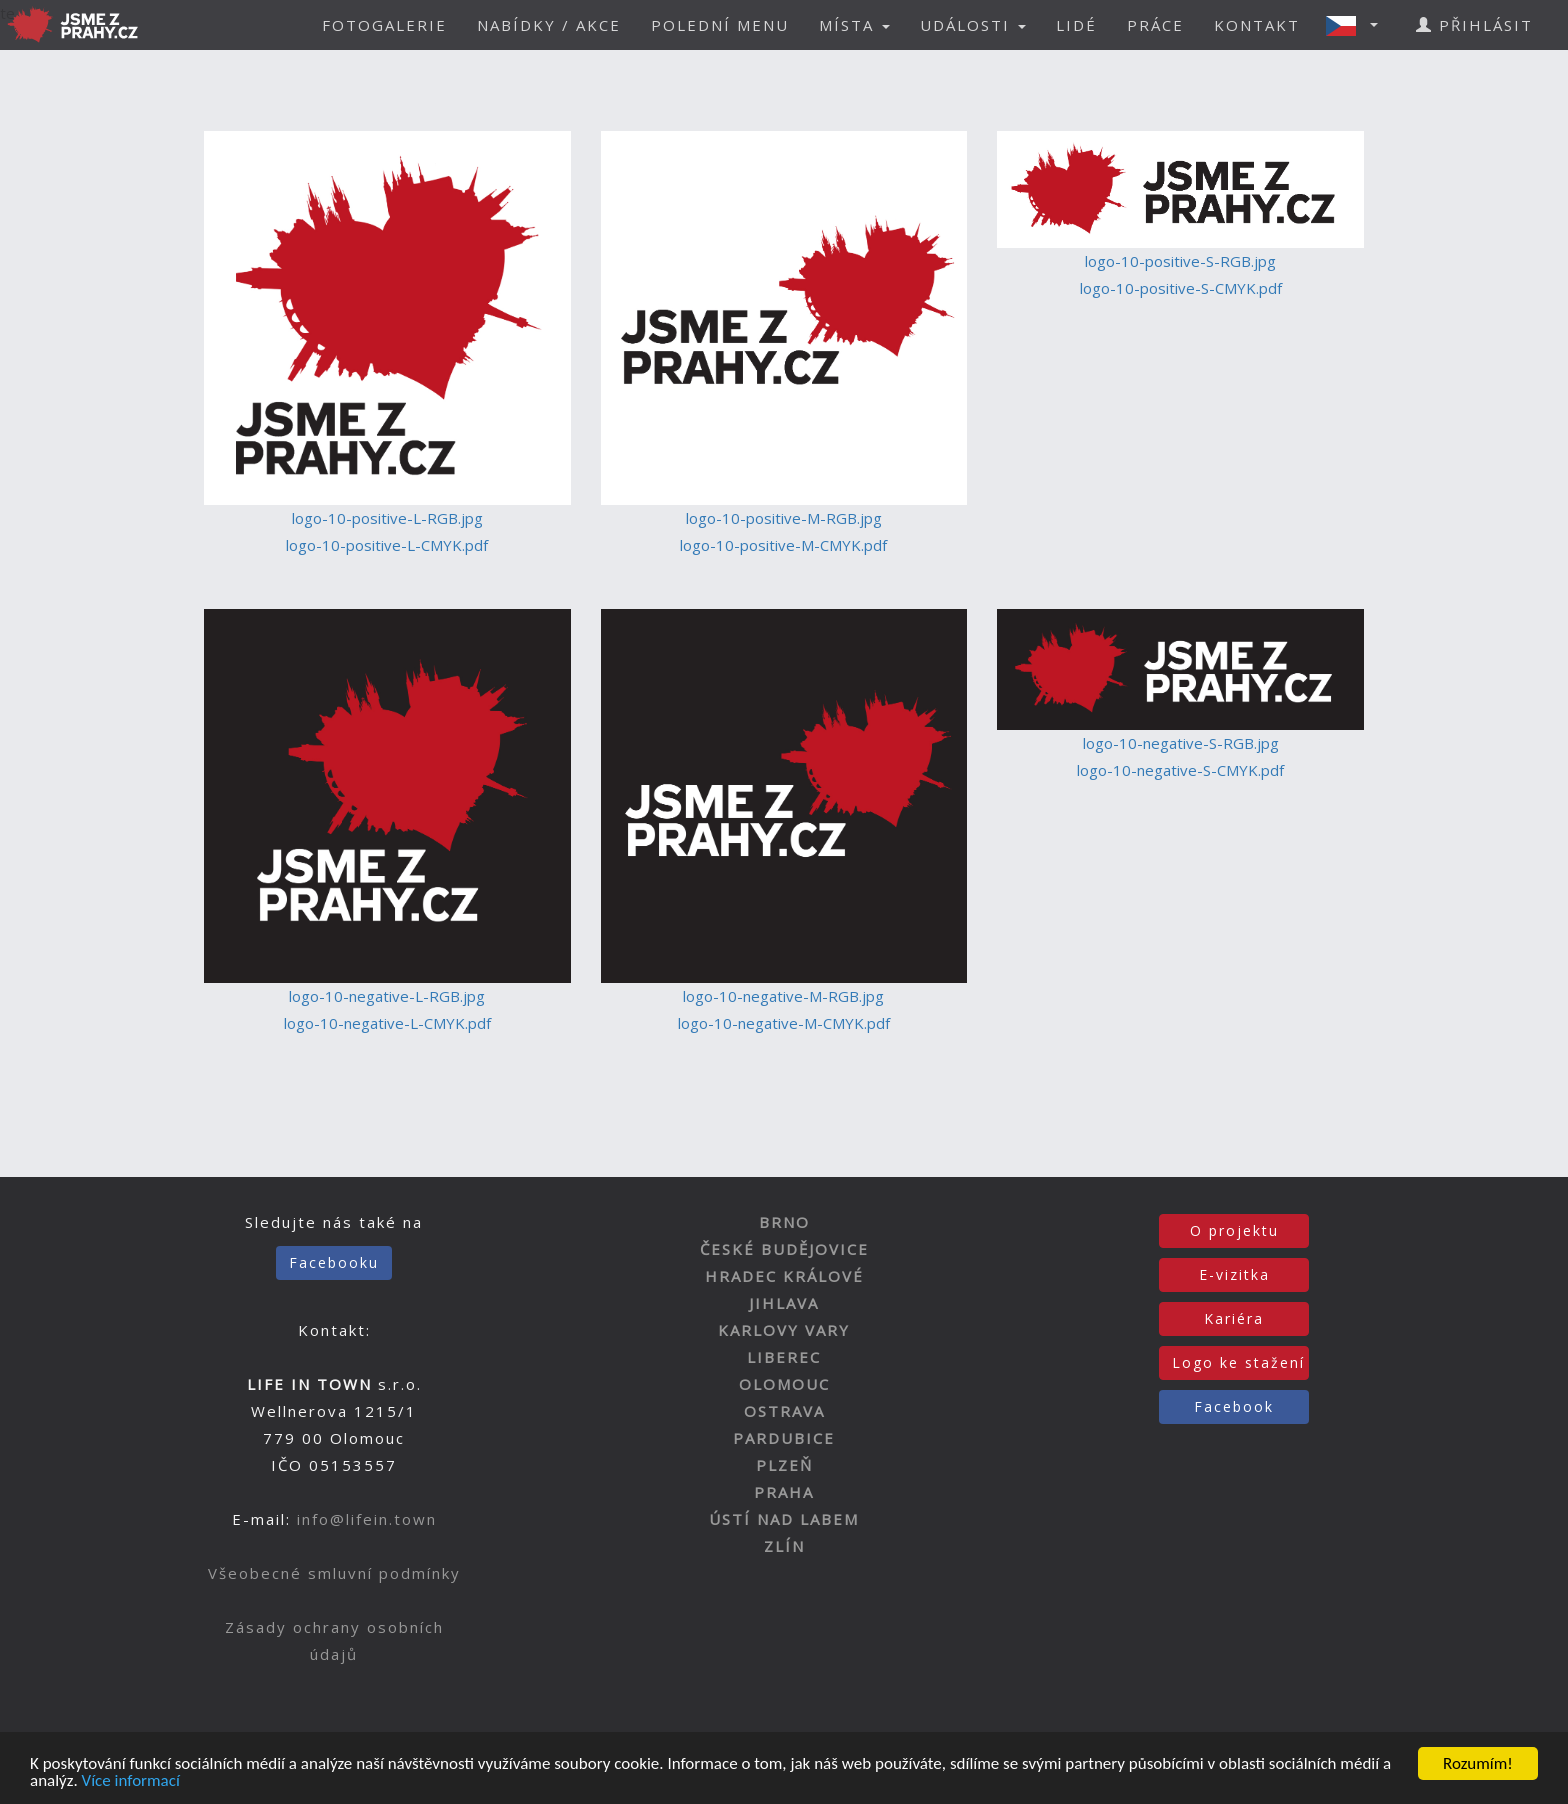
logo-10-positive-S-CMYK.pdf (1181, 288)
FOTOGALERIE (384, 25)
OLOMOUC (784, 1384)
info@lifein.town (367, 1519)
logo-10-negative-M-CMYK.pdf (784, 1023)
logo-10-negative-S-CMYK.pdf (1180, 770)
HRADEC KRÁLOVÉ (784, 1276)
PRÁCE (1155, 25)
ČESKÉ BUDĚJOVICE (784, 1249)
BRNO (784, 1222)
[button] (1358, 25)
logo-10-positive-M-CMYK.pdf (783, 545)
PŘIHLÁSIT (1474, 25)
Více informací (131, 1781)
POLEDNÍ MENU (720, 25)
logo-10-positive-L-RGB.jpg (387, 518)
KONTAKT (1257, 25)
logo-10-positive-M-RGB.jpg (784, 518)
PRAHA (784, 1492)
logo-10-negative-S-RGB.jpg (1181, 743)
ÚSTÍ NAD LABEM (784, 1519)
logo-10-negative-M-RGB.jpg (783, 996)
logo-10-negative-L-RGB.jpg (387, 996)
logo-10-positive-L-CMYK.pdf (387, 545)
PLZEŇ (784, 1465)
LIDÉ (1076, 25)
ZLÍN (784, 1546)
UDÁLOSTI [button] (973, 25)
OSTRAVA (784, 1411)
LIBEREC (784, 1357)
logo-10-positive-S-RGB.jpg (1180, 261)
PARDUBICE (784, 1438)
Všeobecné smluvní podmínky (334, 1573)
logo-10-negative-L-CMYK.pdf (387, 1023)
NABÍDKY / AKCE (549, 25)
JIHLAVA (784, 1303)
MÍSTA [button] (854, 25)
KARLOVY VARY (784, 1330)
